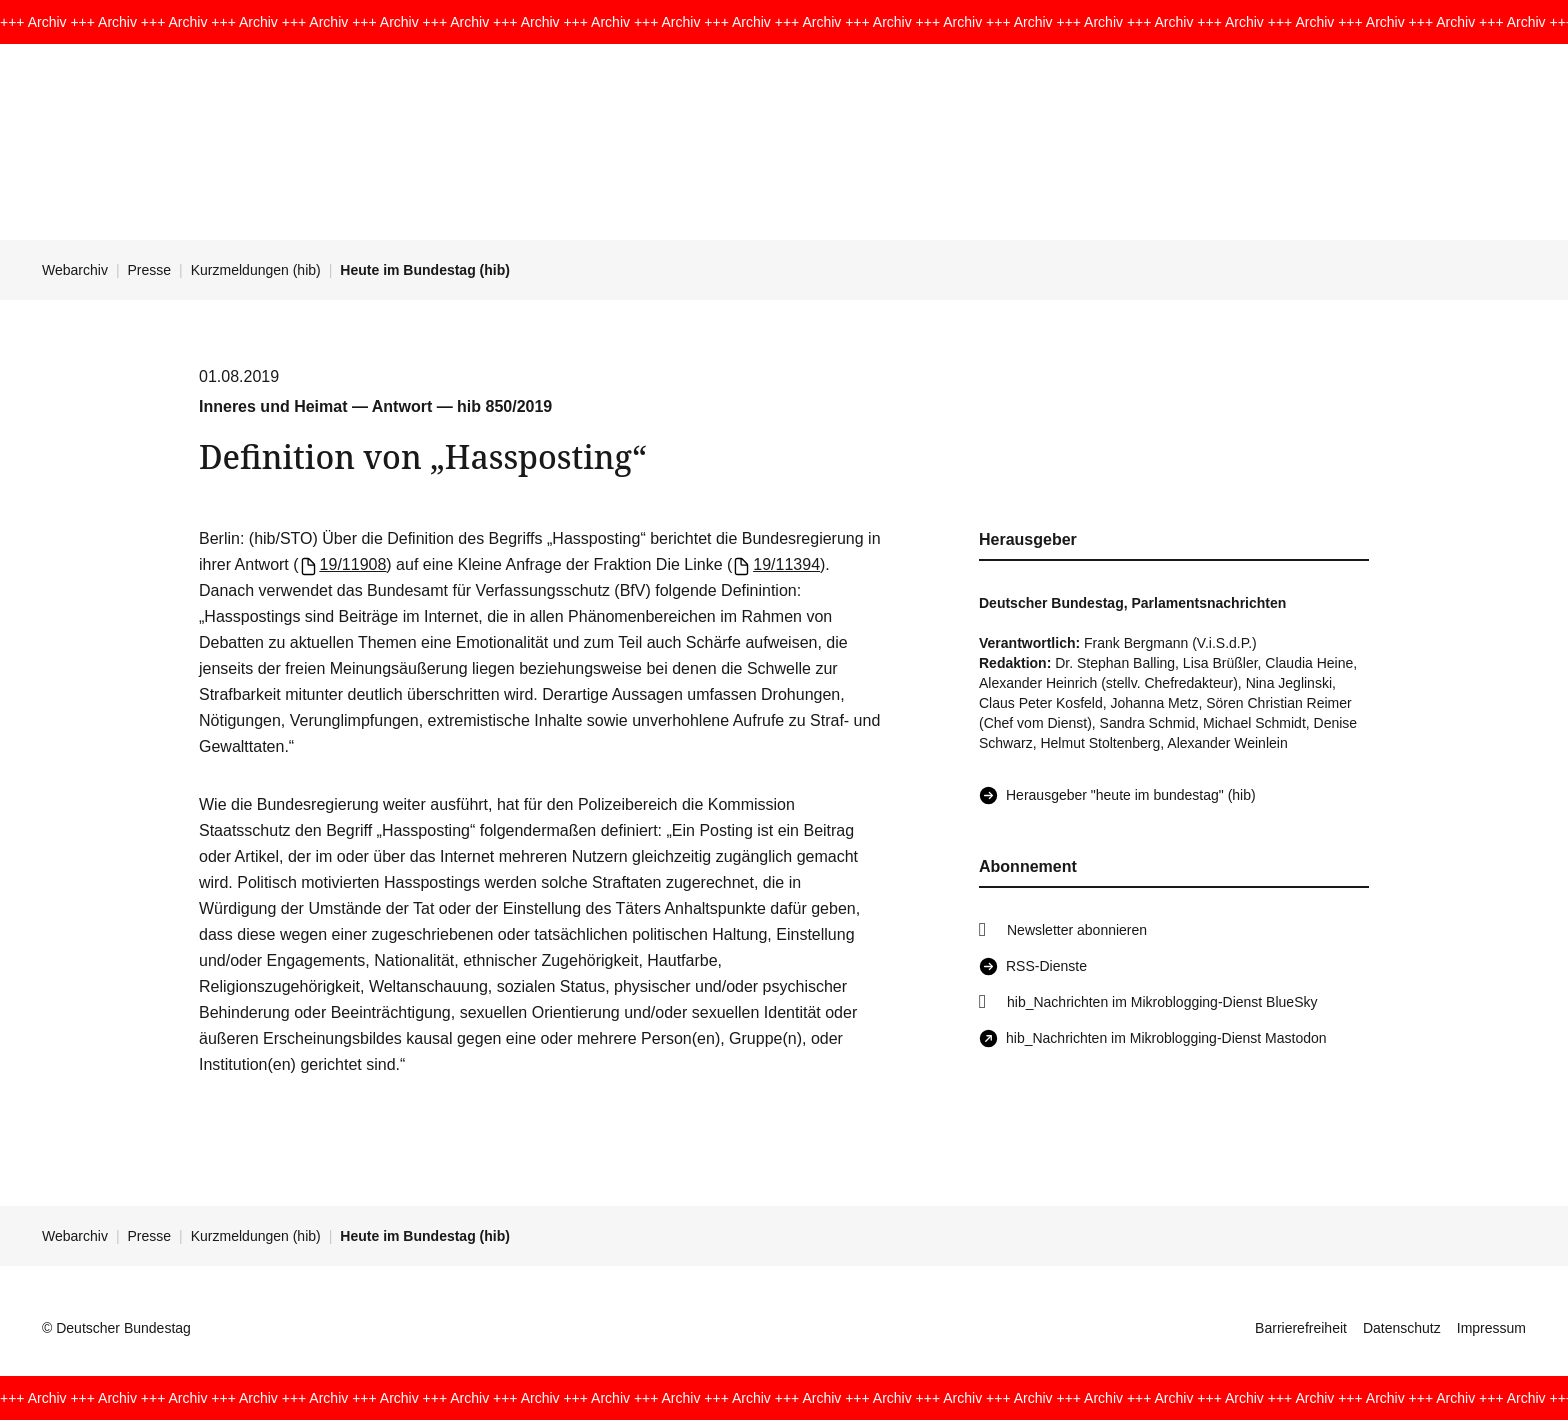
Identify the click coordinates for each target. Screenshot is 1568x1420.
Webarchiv (75, 270)
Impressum (1491, 1328)
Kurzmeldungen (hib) (256, 270)
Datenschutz (1402, 1328)
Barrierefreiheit (1301, 1328)
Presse (150, 270)
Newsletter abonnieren (1077, 930)
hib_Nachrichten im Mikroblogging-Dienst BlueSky (1162, 1002)
